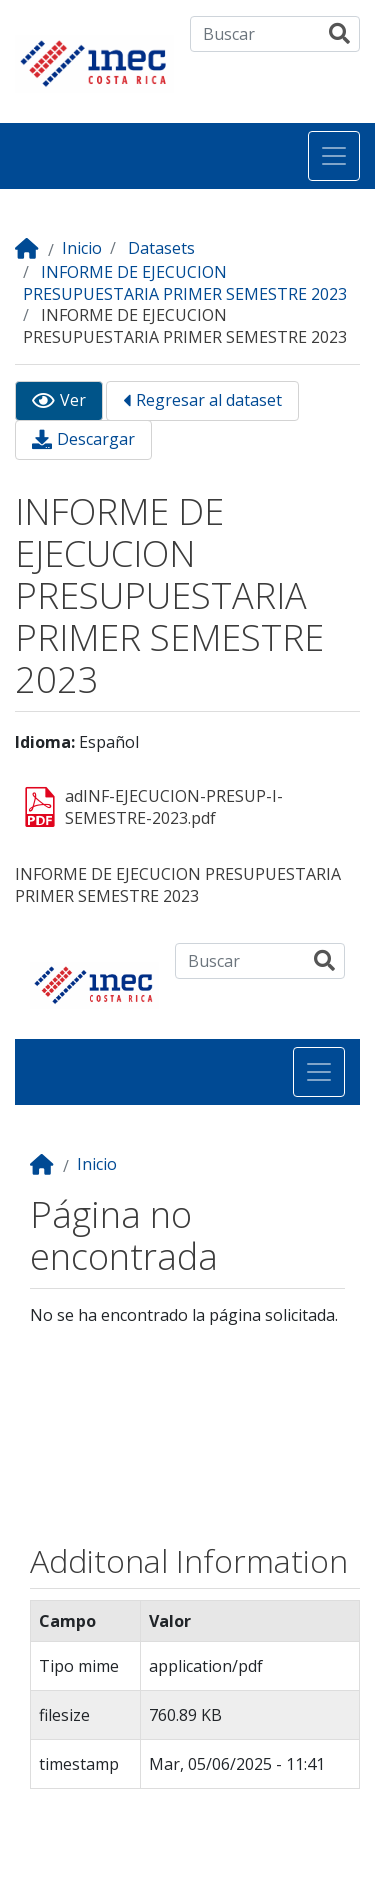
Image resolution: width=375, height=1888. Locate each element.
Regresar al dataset (209, 401)
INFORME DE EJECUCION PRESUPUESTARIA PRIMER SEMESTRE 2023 (185, 283)
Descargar (96, 439)
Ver (73, 401)
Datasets (161, 248)
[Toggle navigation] (334, 156)
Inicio (82, 248)
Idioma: (45, 742)
